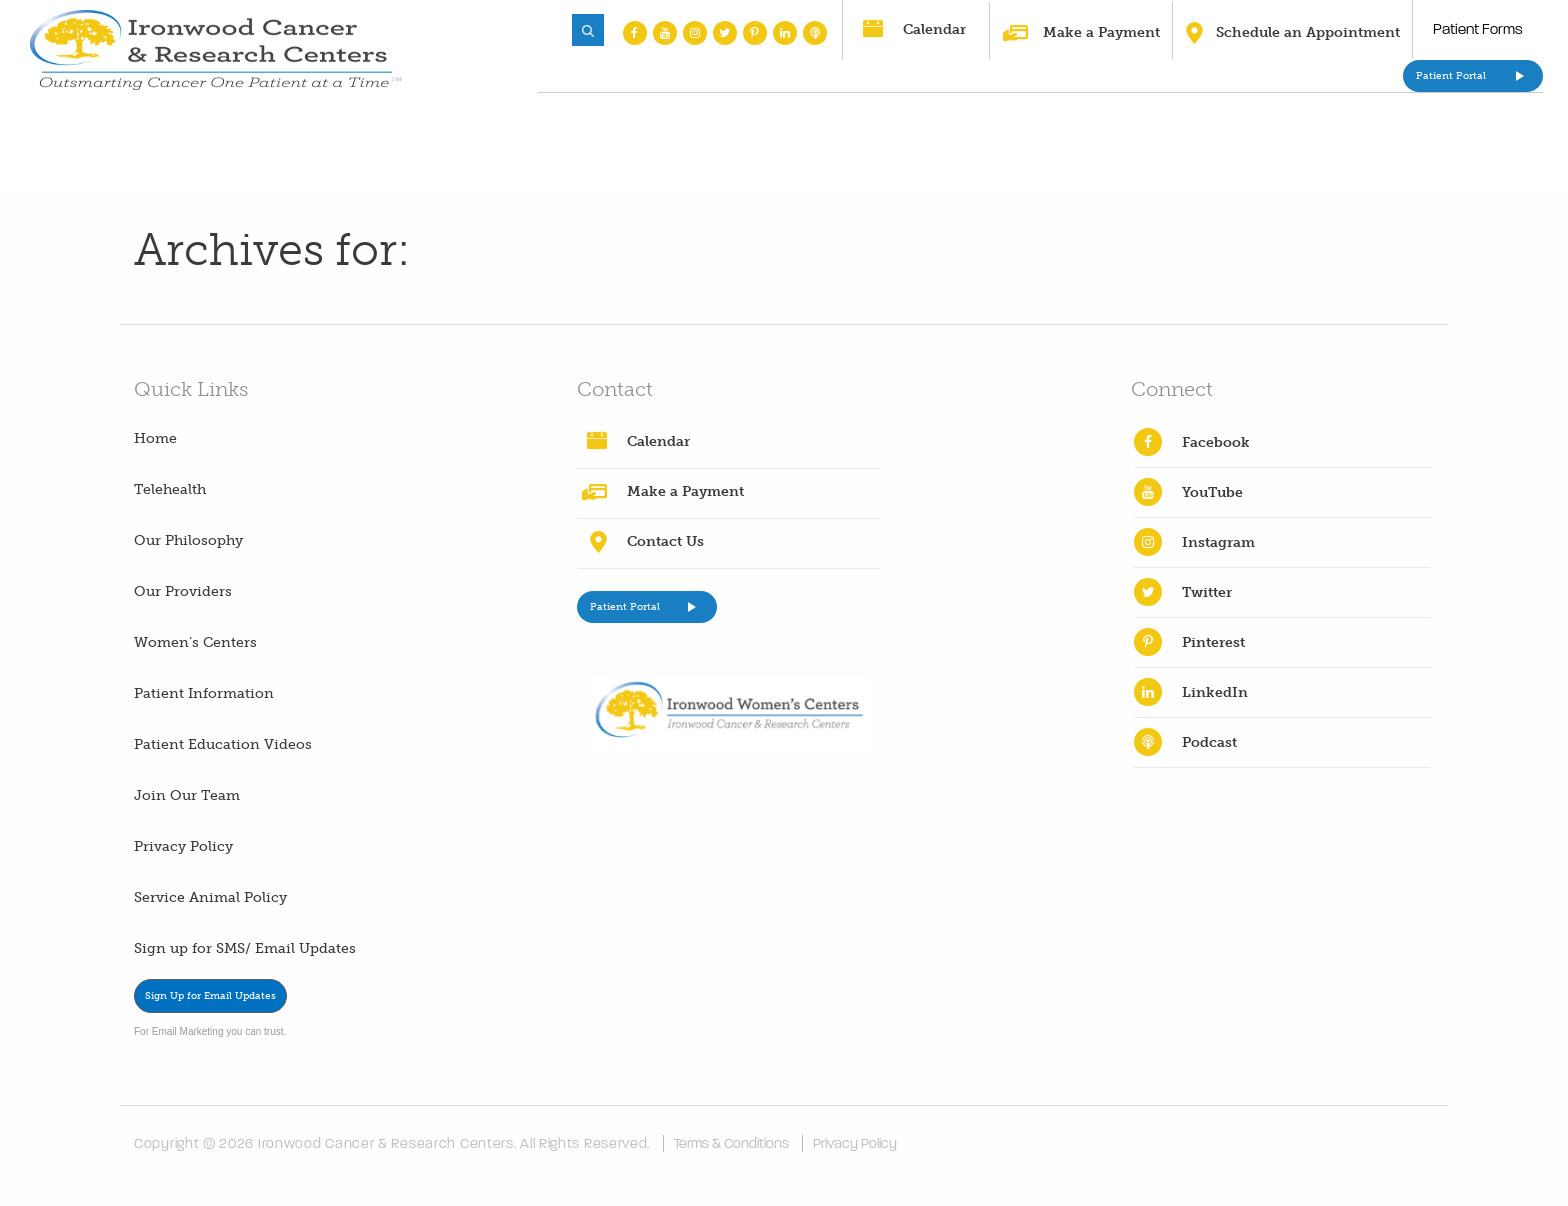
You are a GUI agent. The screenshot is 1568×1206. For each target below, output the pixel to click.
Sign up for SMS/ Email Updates (245, 948)
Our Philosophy (188, 540)
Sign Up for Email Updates (210, 996)
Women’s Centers (195, 642)
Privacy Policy (183, 846)
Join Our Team (187, 795)
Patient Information (204, 693)
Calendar (934, 29)
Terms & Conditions (731, 1143)
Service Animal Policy (210, 897)
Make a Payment (1101, 32)
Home (155, 438)
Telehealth (170, 489)
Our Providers (183, 591)
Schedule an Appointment (1308, 32)
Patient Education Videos (223, 744)
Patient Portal (1451, 76)
